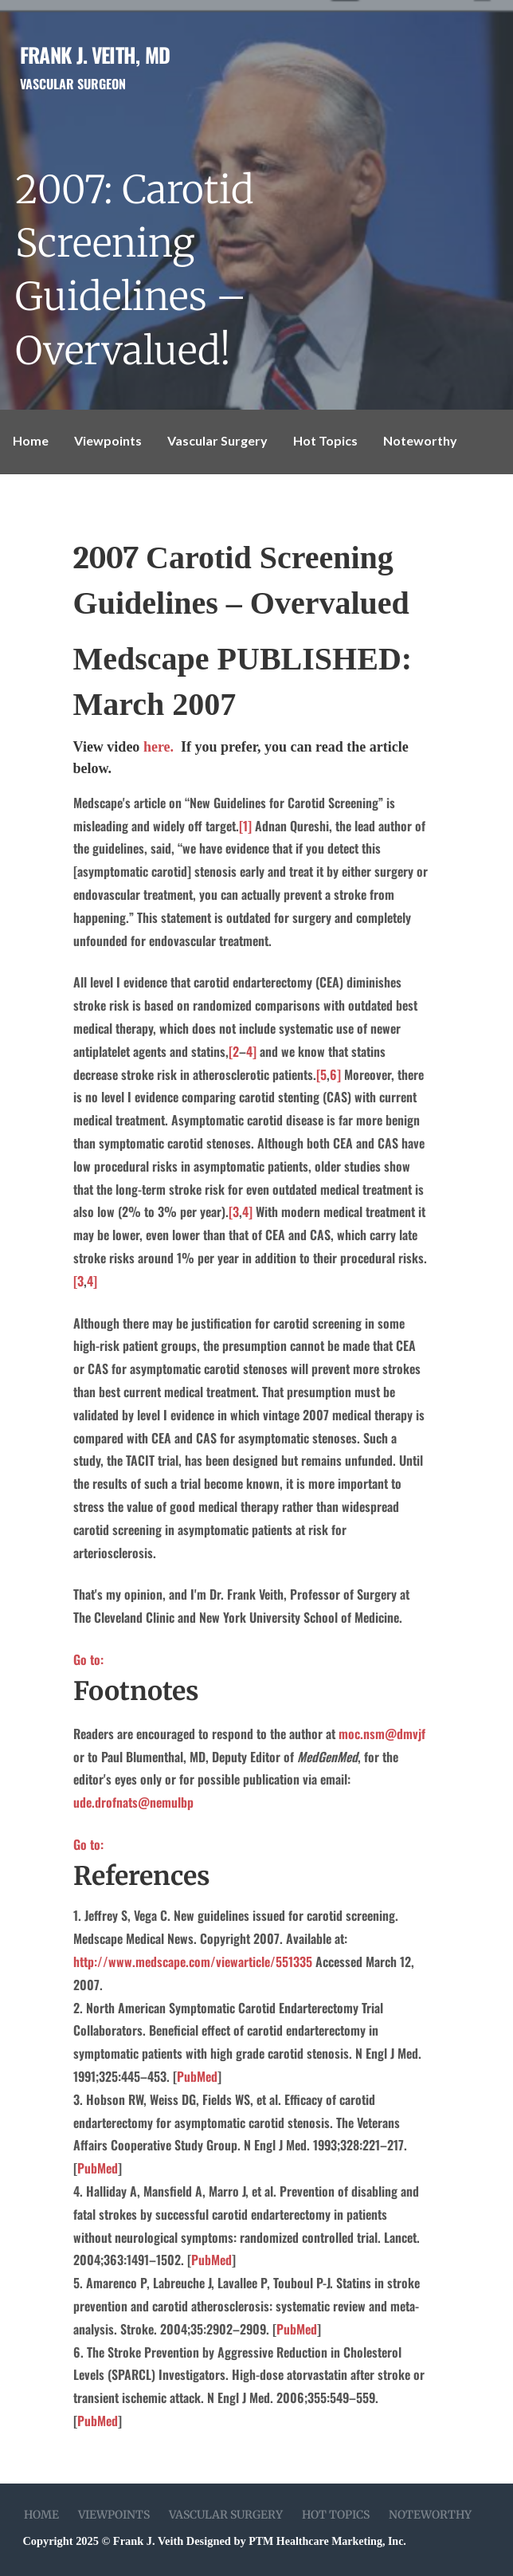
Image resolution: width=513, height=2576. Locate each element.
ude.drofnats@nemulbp (133, 1802)
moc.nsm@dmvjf (382, 1733)
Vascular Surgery (217, 440)
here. (162, 747)
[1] (245, 825)
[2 (234, 1051)
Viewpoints (108, 440)
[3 (234, 1211)
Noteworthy (420, 440)
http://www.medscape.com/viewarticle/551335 (192, 1961)
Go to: (88, 1659)
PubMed (197, 2076)
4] (251, 1051)
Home (31, 440)
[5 (321, 1074)
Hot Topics (325, 440)
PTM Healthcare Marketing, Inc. (327, 2541)
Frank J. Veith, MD (95, 54)
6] (335, 1074)
